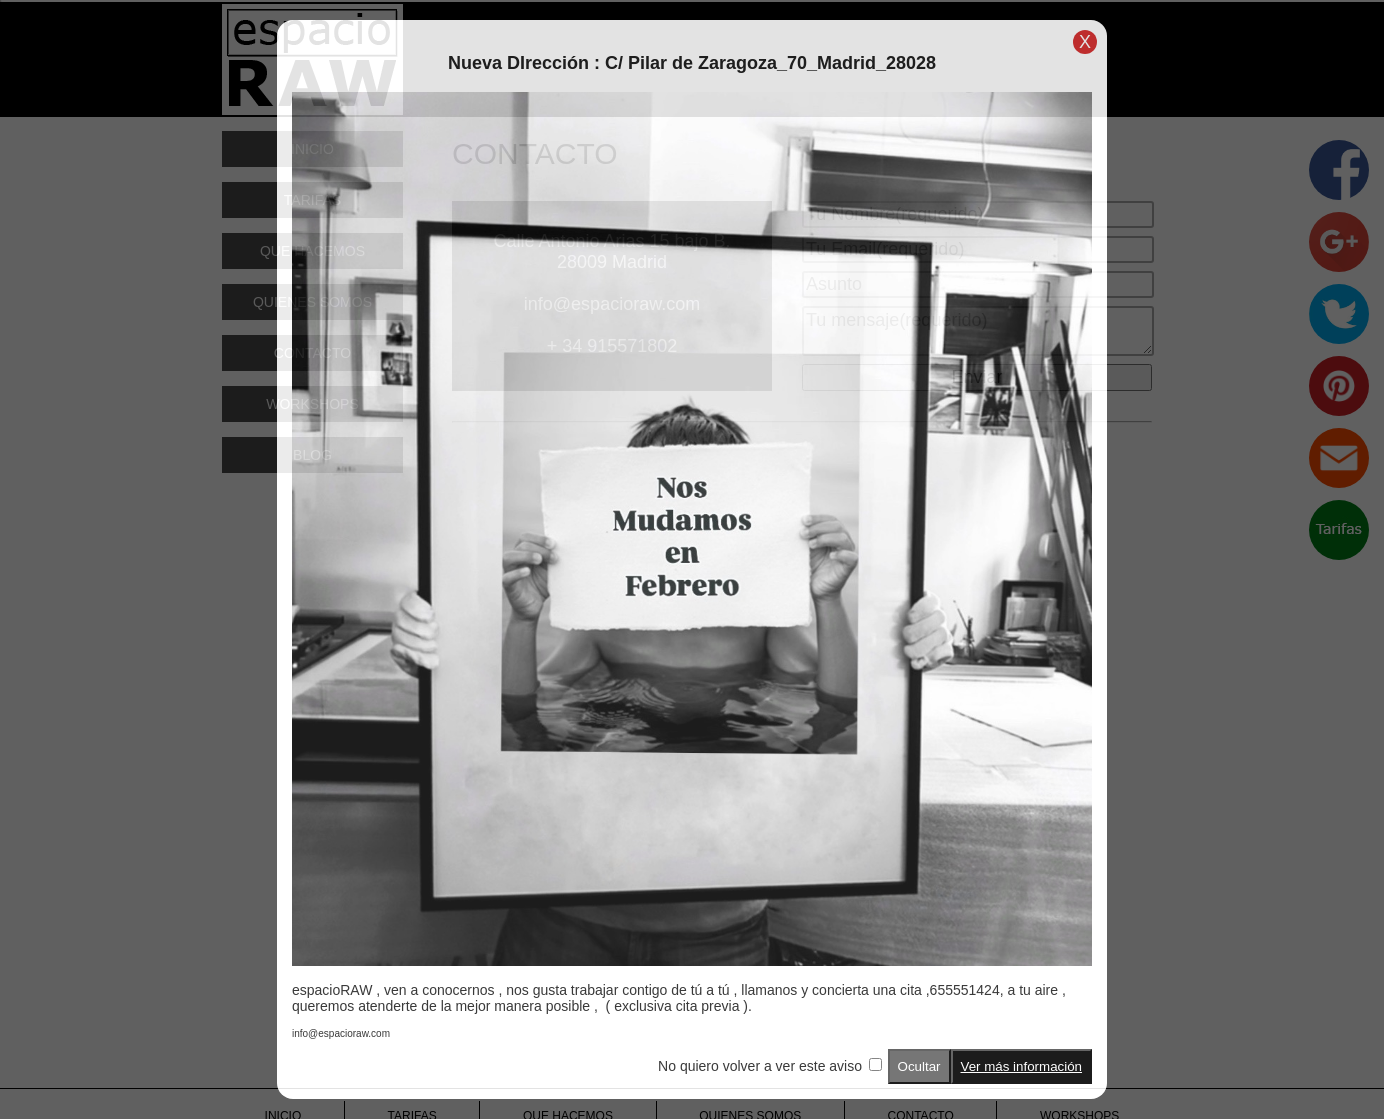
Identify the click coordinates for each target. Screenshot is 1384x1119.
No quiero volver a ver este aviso (760, 1066)
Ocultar (919, 1066)
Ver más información (1021, 1066)
